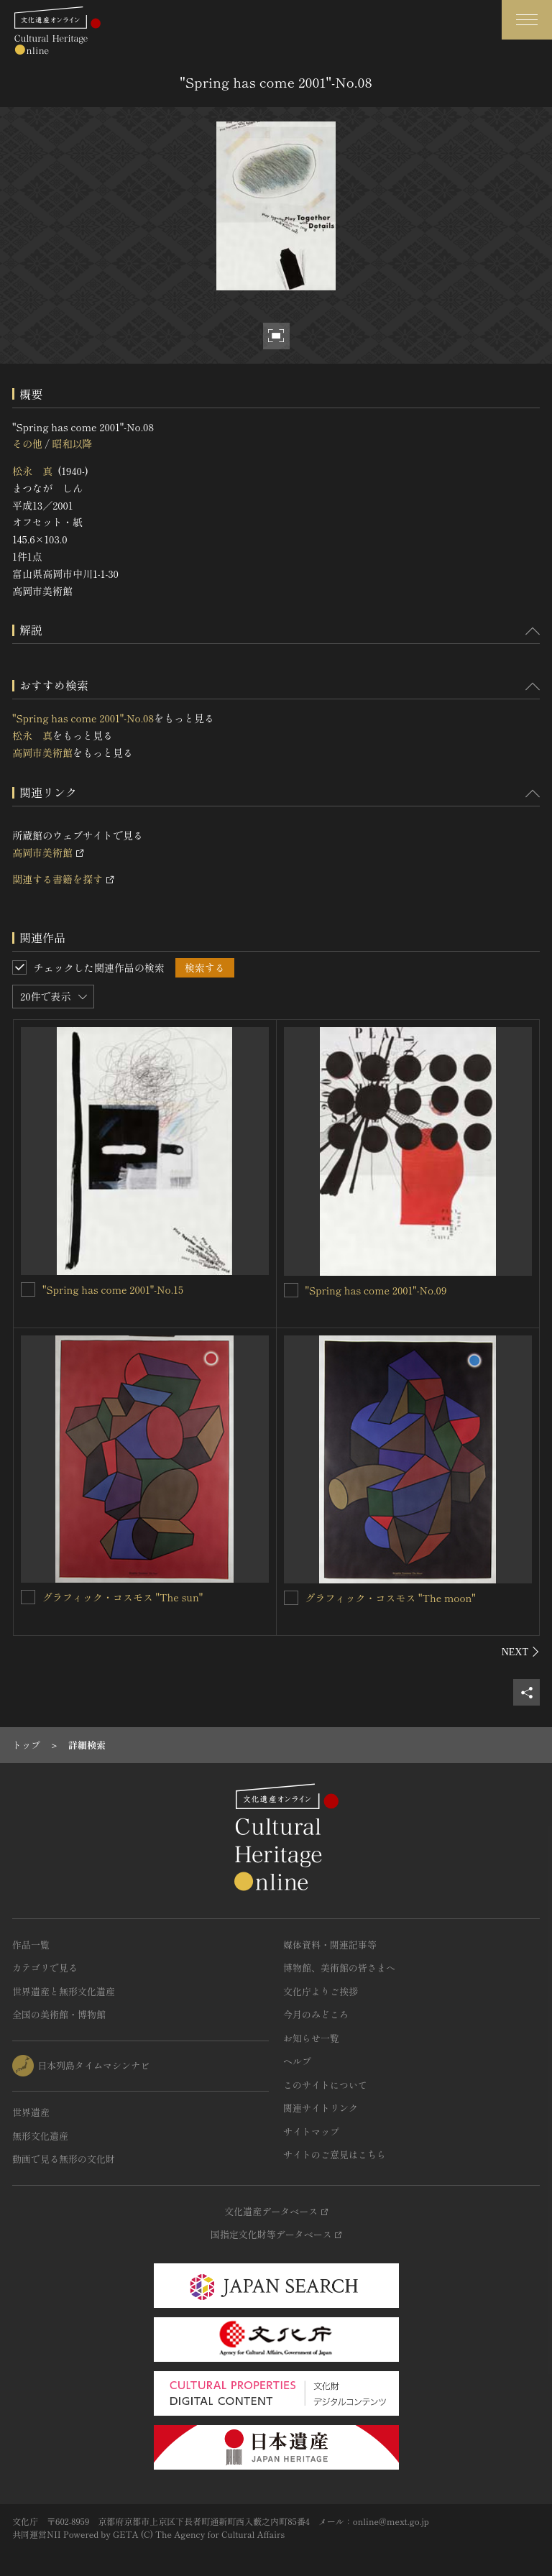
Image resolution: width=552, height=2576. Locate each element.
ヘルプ (297, 2061)
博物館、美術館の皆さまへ (339, 1967)
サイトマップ (311, 2131)
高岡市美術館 (42, 752)
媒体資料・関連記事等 (330, 1944)
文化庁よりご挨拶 (320, 1991)
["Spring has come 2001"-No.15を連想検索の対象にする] (28, 1289)
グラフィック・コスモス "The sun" (122, 1597)
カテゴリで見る (45, 1967)
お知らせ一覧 (311, 2038)
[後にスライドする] (521, 1652)
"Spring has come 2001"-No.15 (112, 1289)
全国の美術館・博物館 (59, 2014)
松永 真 (32, 471)
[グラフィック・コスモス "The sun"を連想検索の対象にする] (28, 1597)
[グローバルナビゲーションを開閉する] (527, 20)
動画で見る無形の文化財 (63, 2159)
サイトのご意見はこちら (334, 2154)
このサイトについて (325, 2085)
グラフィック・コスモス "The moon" (390, 1598)
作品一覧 (31, 1944)
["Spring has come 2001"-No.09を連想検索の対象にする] (291, 1290)
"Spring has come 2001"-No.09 (376, 1290)
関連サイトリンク (320, 2108)
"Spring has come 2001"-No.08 (83, 718)
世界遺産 (31, 2112)
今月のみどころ (316, 2014)
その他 (27, 443)
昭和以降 (72, 443)
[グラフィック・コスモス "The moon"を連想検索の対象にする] (291, 1598)
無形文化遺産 (40, 2136)
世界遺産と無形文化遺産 (63, 1991)
